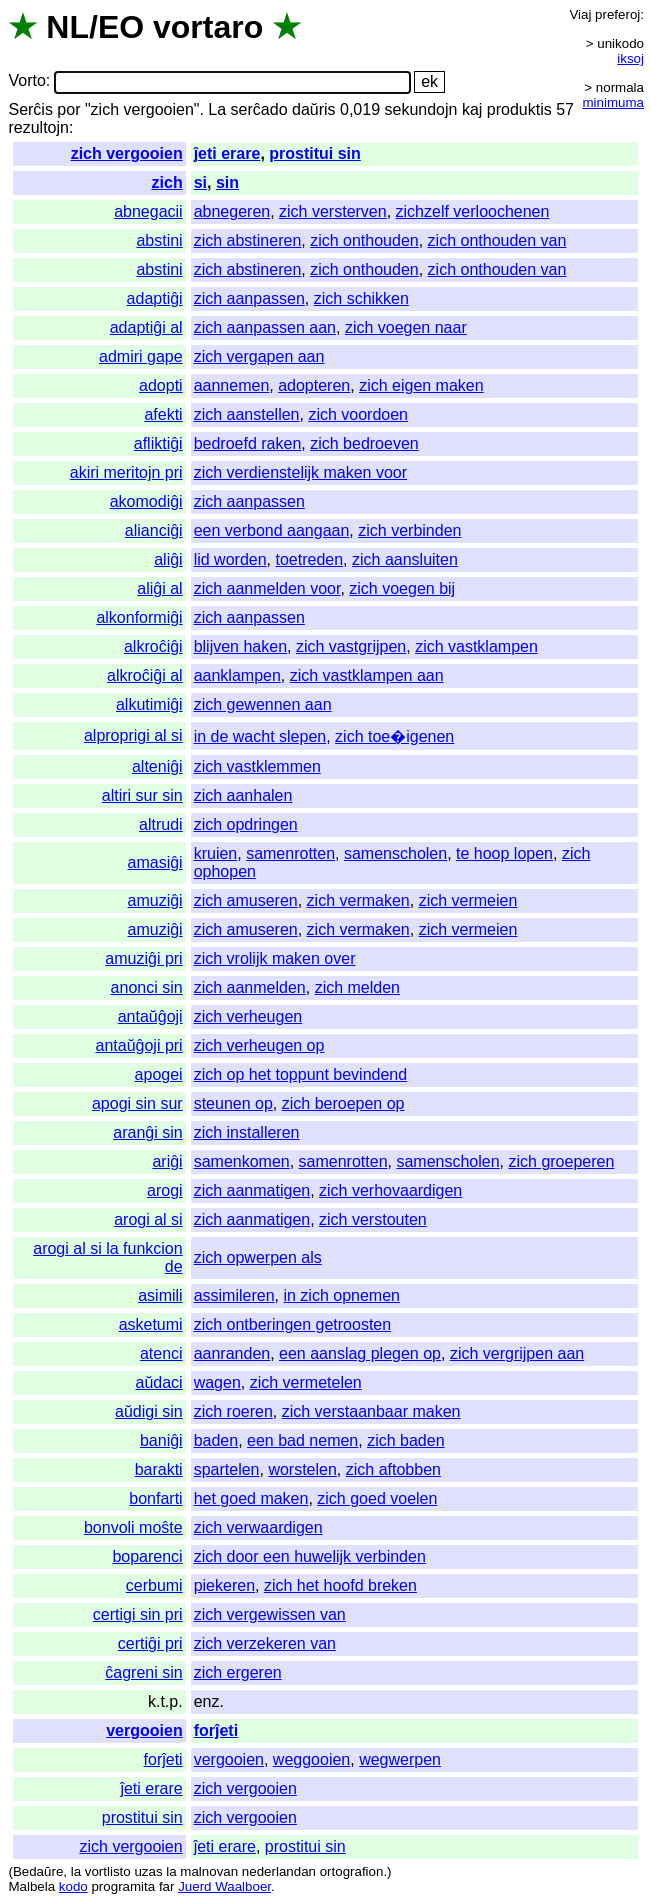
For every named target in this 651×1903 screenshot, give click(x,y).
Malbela (31, 1886)
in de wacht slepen (260, 736)
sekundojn (421, 109)
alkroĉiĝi (153, 646)
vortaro (208, 27)
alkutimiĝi (149, 704)
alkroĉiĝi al (145, 675)
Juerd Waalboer (224, 1886)
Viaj (580, 14)
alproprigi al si (133, 735)
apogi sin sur (137, 1103)
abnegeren (232, 211)
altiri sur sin (142, 795)
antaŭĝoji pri (138, 1045)
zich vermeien (468, 900)
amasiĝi (155, 862)
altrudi (161, 824)
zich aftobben (393, 1469)
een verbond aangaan (272, 530)
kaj (472, 109)
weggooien (311, 1759)
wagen (217, 1382)
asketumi (151, 1324)
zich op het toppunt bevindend (301, 1074)
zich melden (357, 987)
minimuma (613, 102)
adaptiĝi (155, 298)
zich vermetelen (306, 1382)
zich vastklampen (476, 646)
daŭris (314, 109)
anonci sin (147, 987)
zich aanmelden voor (267, 588)
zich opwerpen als (258, 1257)
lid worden (230, 559)
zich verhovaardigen (390, 1190)
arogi (165, 1190)
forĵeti (216, 1730)
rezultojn (38, 127)
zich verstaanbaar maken (371, 1411)
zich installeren (247, 1132)
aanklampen (237, 675)
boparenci (147, 1556)
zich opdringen (246, 824)
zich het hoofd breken (340, 1585)
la (76, 1871)
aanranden (232, 1353)
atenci (161, 1353)
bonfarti (155, 1498)
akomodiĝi (146, 501)
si (200, 182)
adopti (161, 385)
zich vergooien (127, 153)
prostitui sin (315, 153)
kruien (216, 853)
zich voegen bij (402, 588)
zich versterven (333, 211)
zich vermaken (358, 900)
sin (227, 182)
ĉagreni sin (143, 1672)
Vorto (26, 81)
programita (123, 1886)
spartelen (227, 1469)
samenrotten (290, 853)
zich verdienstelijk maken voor (300, 472)
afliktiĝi (158, 443)
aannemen (232, 385)
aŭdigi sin (149, 1411)
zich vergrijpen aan (517, 1353)
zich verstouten (373, 1219)
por (68, 109)
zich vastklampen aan (367, 675)
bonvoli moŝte (133, 1527)
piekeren (224, 1585)
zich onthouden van (497, 240)
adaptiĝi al (146, 327)
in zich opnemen (341, 1295)
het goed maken (251, 1498)
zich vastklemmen (257, 766)
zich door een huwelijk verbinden (310, 1556)
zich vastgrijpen (351, 646)
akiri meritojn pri (126, 472)
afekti (163, 414)
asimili (160, 1295)
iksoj (630, 58)
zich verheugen (248, 1016)
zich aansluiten (405, 559)
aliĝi (168, 559)
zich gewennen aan (263, 704)
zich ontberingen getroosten (292, 1324)
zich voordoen (358, 414)
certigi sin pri (138, 1614)
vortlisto (108, 1871)
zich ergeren (238, 1672)
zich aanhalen (243, 795)
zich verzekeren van (265, 1643)
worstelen (302, 1469)
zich (167, 182)
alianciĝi (154, 530)
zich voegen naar (406, 327)
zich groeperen (561, 1161)
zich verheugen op (259, 1045)
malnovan (209, 1871)
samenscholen (395, 853)
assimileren (234, 1295)
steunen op (233, 1103)
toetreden (309, 559)
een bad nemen (302, 1440)
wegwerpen (400, 1759)
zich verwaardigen (258, 1527)
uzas (148, 1871)
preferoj (617, 14)
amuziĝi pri (143, 958)
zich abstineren (248, 240)
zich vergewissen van (270, 1614)
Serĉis (30, 109)
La (217, 109)
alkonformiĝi (139, 617)
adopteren (314, 385)
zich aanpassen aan (265, 327)
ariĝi (167, 1161)
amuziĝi (155, 900)
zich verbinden (409, 530)
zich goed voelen (377, 1498)
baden (216, 1440)
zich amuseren (246, 900)
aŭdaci (159, 1382)
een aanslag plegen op (360, 1353)
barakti (159, 1469)
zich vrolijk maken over (275, 958)
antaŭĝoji (150, 1016)
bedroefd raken (248, 443)
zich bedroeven (364, 443)
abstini (159, 240)
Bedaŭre (38, 1871)
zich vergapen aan (259, 356)
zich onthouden (364, 240)
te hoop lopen (504, 853)
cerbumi (154, 1585)
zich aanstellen (247, 414)
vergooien (144, 1730)
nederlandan (279, 1871)
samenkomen (242, 1161)
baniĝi (161, 1440)
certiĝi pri (150, 1643)
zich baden (405, 1440)
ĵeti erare (227, 153)
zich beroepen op (343, 1103)
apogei (159, 1074)
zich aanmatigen (252, 1190)
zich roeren (233, 1411)
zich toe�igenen (394, 736)
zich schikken (361, 298)
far (167, 1886)
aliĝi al (159, 588)
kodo (73, 1886)
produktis (519, 109)
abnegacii (148, 211)
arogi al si (148, 1219)
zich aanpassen (249, 298)
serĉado (259, 109)
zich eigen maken (421, 385)
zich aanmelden (250, 987)
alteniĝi (157, 766)
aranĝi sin (147, 1132)
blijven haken (240, 646)
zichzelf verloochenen (473, 211)
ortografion (352, 1871)
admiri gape (141, 356)
